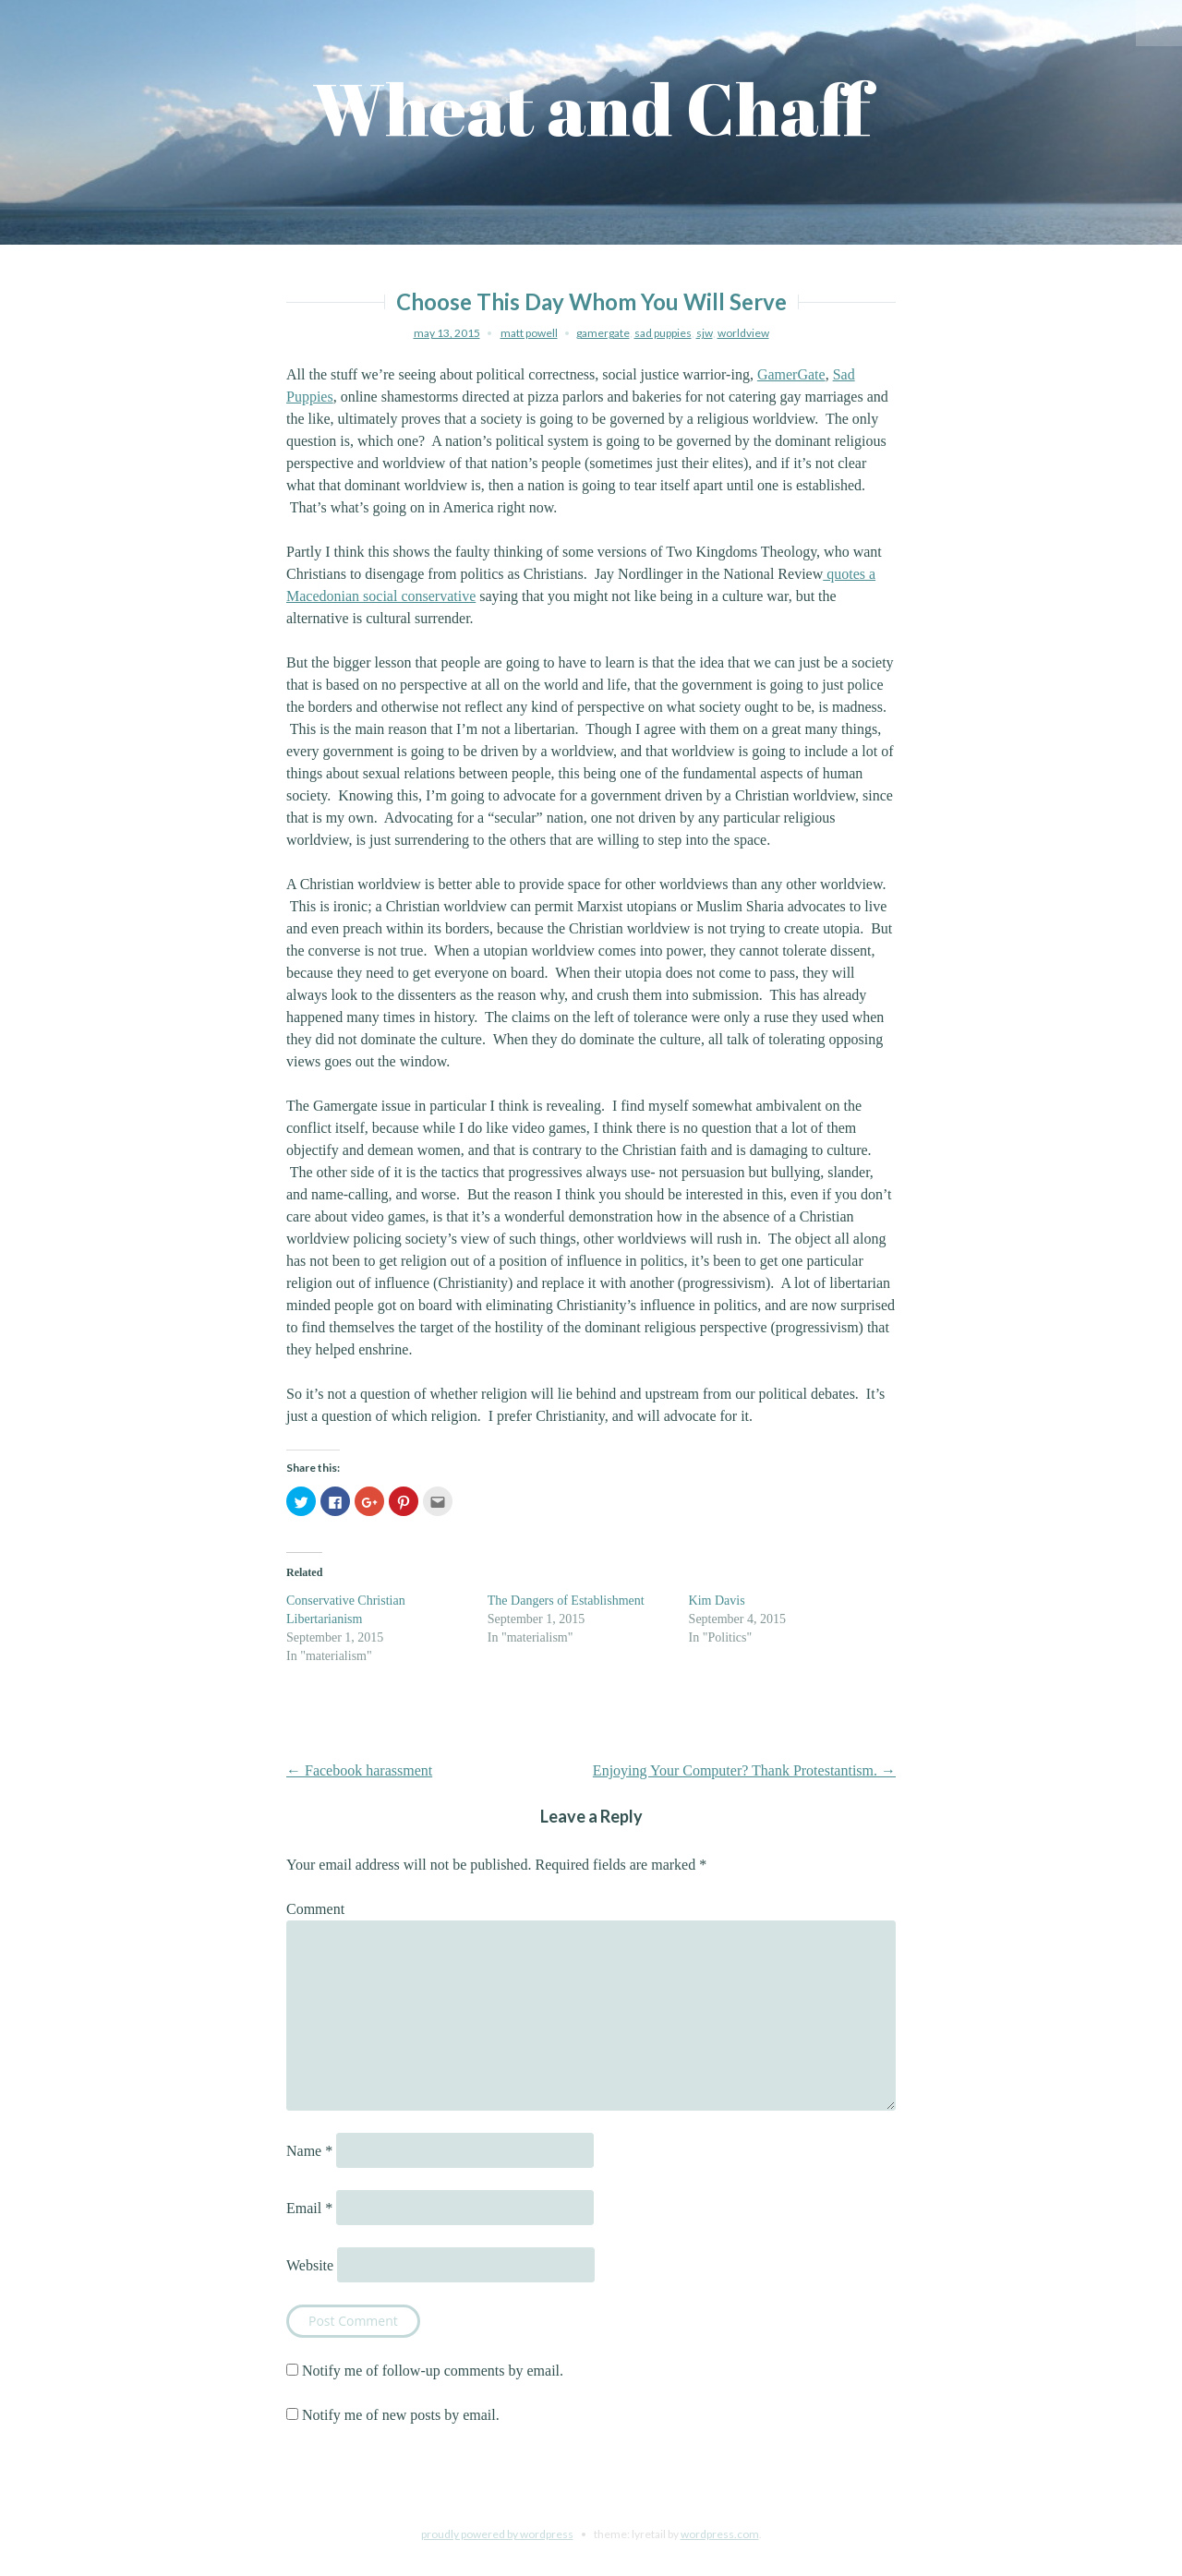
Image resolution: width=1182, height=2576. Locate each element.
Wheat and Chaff (591, 108)
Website (309, 2265)
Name (309, 2151)
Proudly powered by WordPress (497, 2534)
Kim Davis (717, 1600)
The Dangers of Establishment (566, 1600)
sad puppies (663, 333)
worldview (743, 333)
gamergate (603, 333)
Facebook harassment (359, 1770)
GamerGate (791, 374)
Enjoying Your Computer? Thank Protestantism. (744, 1770)
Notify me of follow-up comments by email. (432, 2370)
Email (309, 2208)
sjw (704, 333)
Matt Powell (529, 333)
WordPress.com (720, 2534)
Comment (315, 1909)
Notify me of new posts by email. (401, 2415)
